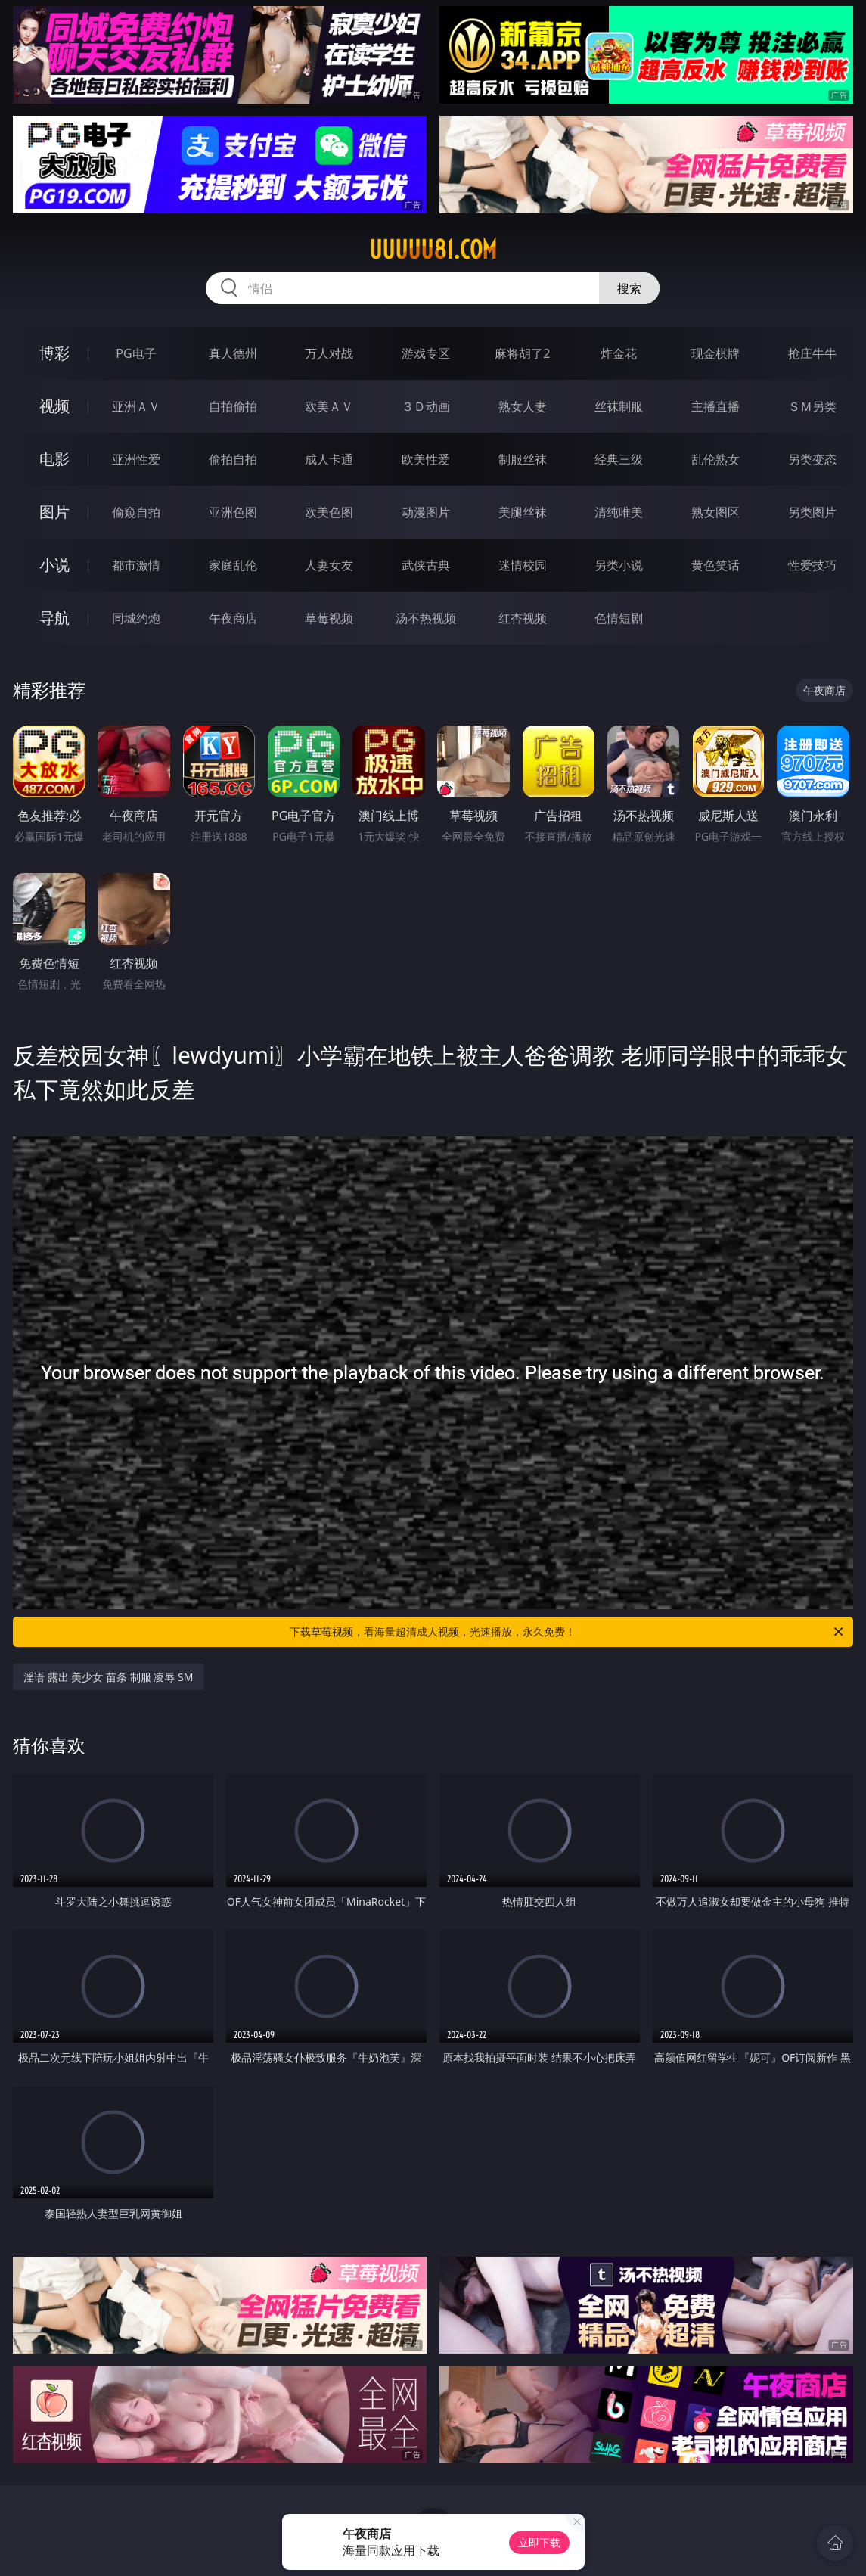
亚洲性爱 (136, 459)
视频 (54, 406)
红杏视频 (522, 618)
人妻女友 (329, 565)
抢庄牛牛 (812, 353)
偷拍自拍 (233, 459)
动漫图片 (426, 512)
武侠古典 (426, 565)
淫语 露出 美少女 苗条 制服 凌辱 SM (108, 1677)
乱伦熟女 (715, 459)
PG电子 (136, 353)
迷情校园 (522, 565)
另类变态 (812, 459)
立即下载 (539, 2542)
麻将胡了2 (522, 353)
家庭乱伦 (233, 565)
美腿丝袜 (522, 512)
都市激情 (136, 565)
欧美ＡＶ (329, 406)
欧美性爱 (426, 459)
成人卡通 (329, 459)
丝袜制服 (618, 406)
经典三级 (618, 459)
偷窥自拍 (136, 512)
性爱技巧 (812, 565)
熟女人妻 (522, 406)
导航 (54, 617)
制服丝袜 (522, 459)
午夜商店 (233, 618)
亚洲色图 (233, 512)
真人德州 (233, 353)
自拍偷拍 (233, 406)
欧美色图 (329, 512)
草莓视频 (329, 618)
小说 (54, 565)
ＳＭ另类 (812, 406)
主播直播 (715, 406)
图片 (54, 512)
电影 (54, 459)
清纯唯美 (618, 512)
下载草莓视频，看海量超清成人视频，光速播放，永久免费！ (567, 1632)
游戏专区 (426, 353)
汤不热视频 (426, 618)
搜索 (629, 288)
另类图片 (812, 512)
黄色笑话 (715, 565)
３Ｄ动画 (426, 406)
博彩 (54, 353)
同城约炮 (136, 618)
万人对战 (329, 353)
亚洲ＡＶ (136, 406)
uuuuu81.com (433, 250)
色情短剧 (618, 618)
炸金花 (619, 353)
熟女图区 (715, 512)
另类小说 (618, 565)
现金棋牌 (715, 353)
